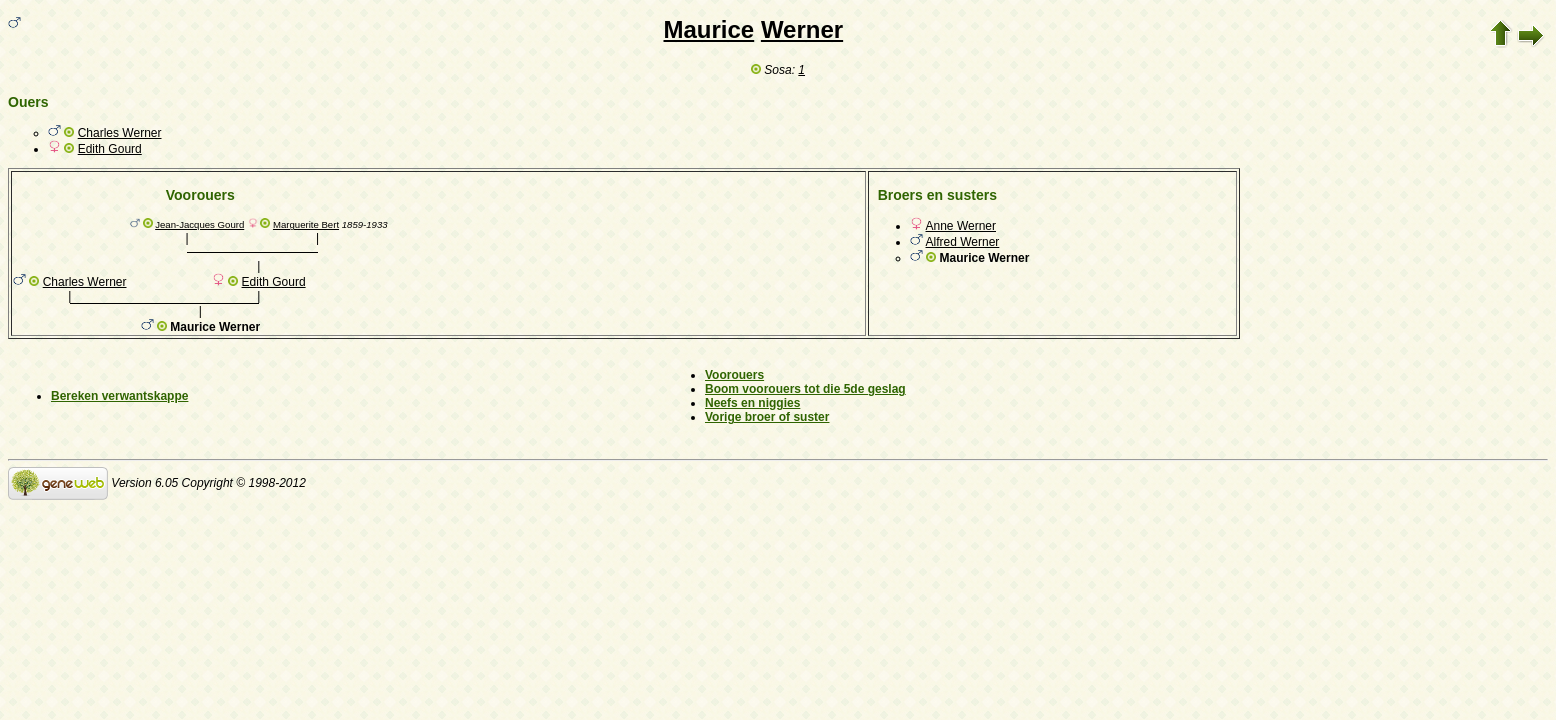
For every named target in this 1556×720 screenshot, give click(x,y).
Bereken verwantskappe (119, 396)
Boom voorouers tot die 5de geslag (805, 389)
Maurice (709, 29)
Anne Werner (961, 226)
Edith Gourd (110, 149)
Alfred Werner (963, 242)
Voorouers (734, 375)
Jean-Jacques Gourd (199, 224)
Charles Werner (120, 133)
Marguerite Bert (306, 224)
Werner (802, 29)
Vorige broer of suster (767, 417)
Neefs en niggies (752, 403)
